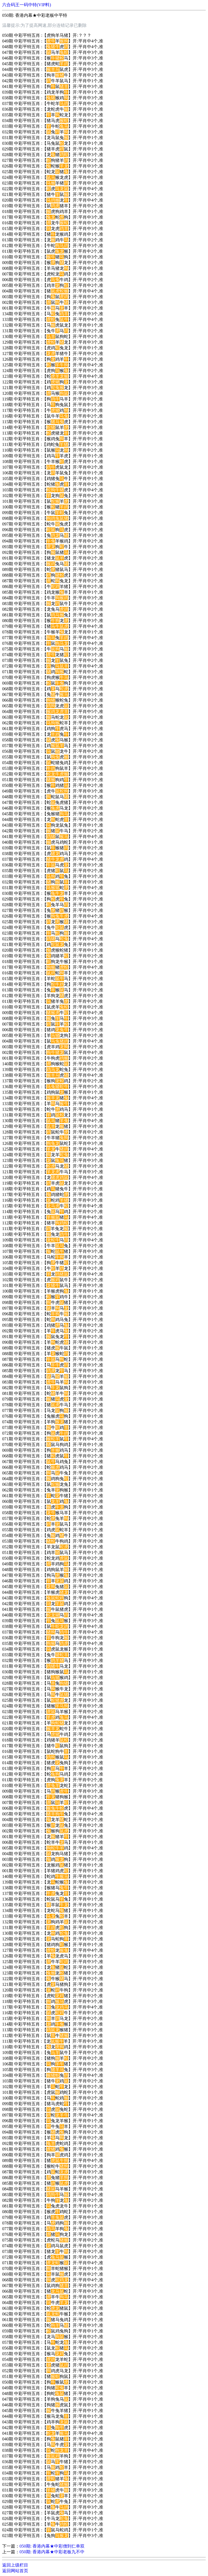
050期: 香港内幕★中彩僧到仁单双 (52, 2546)
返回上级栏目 (15, 2565)
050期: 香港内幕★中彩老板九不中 (52, 2551)
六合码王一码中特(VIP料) (26, 4)
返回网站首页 (15, 2570)
